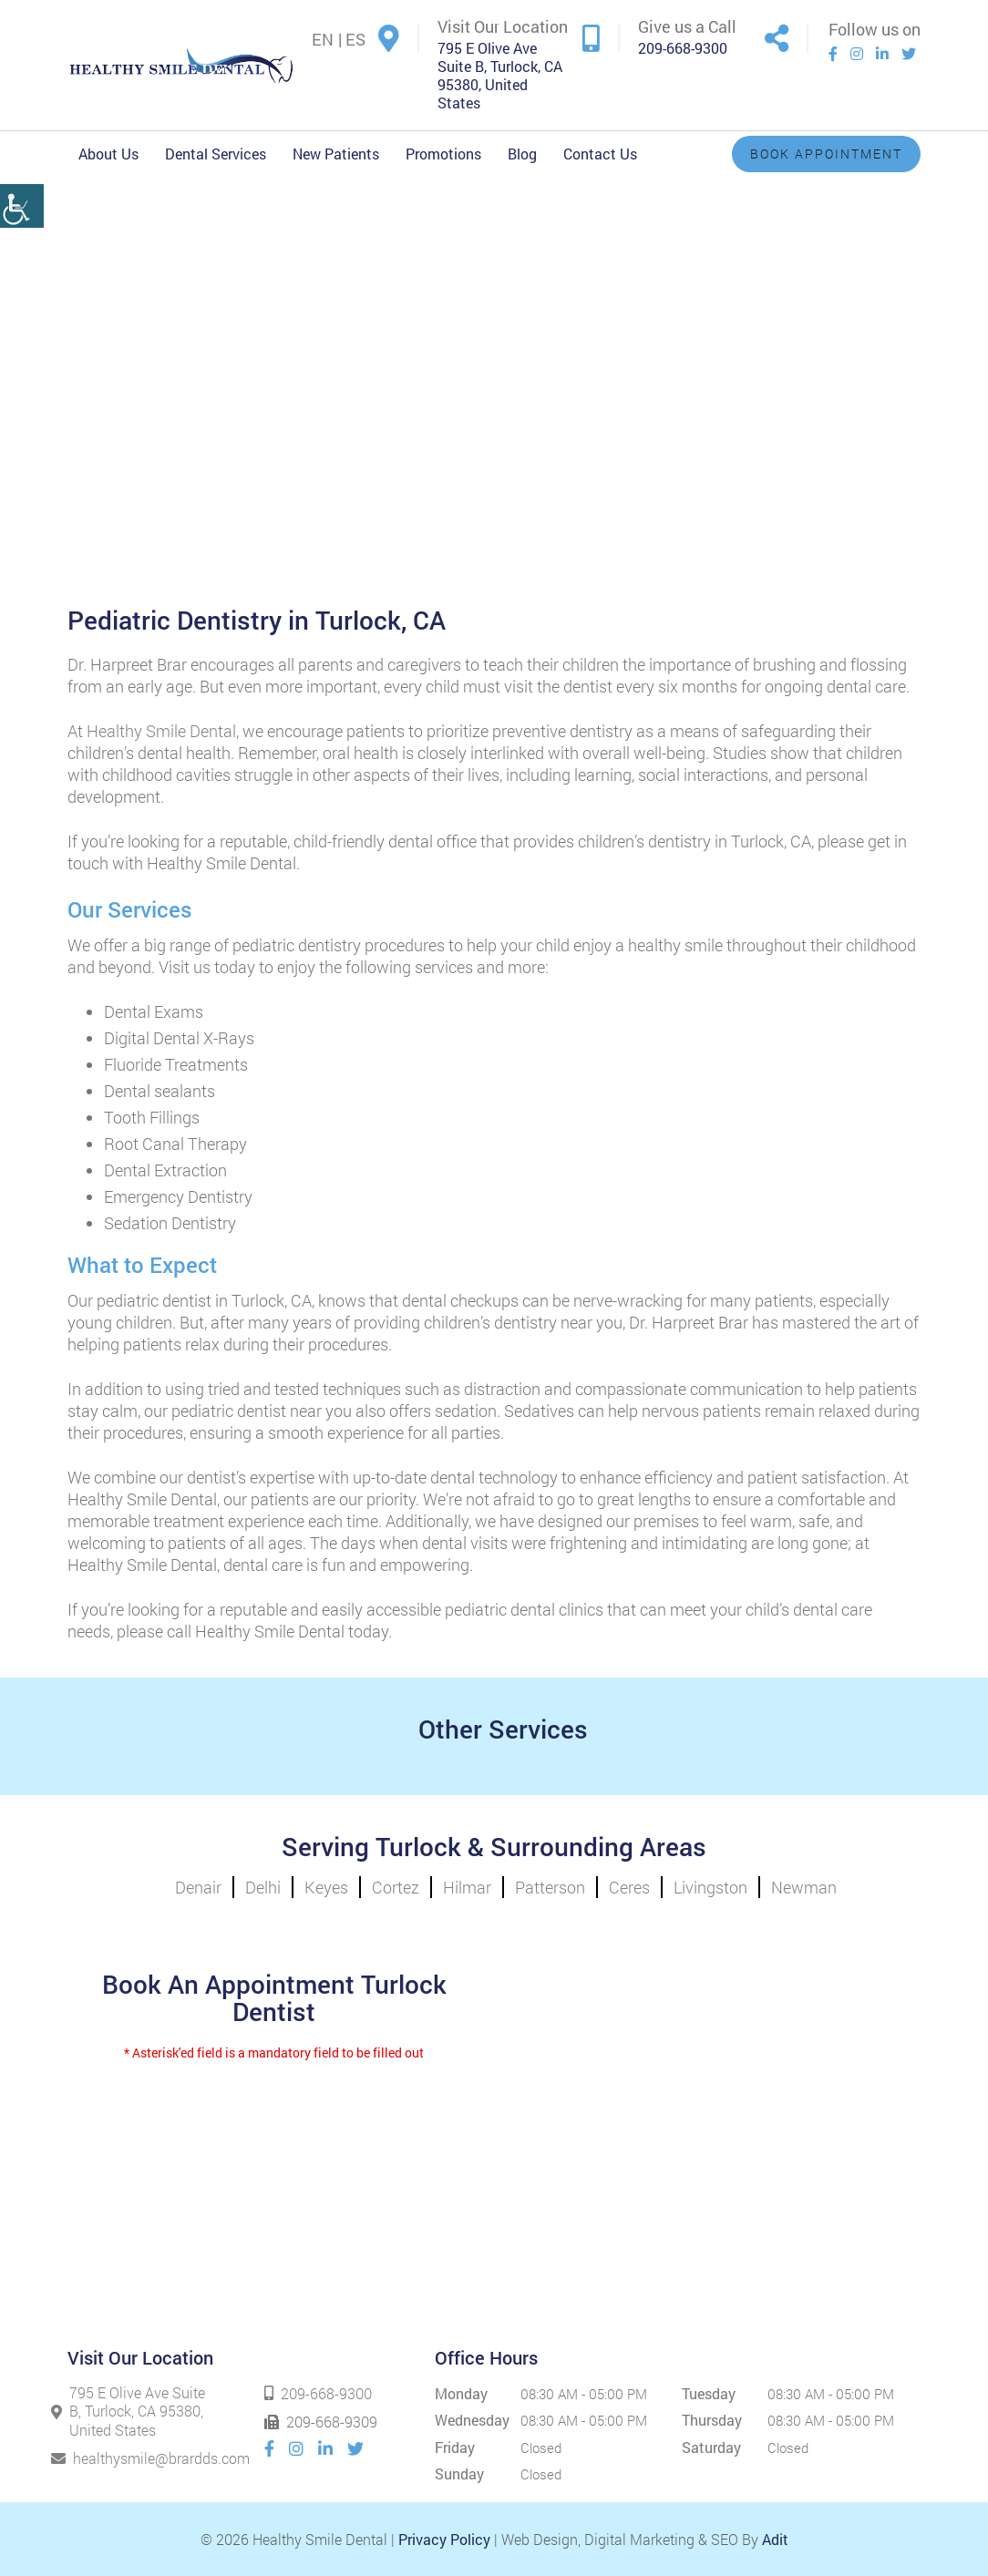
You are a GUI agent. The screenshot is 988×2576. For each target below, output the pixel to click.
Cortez (395, 1887)
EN (323, 39)
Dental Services (215, 153)
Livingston (710, 1887)
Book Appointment (826, 153)
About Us (108, 153)
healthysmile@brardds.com (129, 2458)
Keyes (326, 1887)
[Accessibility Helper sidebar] (22, 180)
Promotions (443, 153)
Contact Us (600, 153)
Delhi (263, 1887)
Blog (522, 153)
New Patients (336, 153)
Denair (198, 1887)
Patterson (550, 1887)
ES (355, 39)
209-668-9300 (682, 48)
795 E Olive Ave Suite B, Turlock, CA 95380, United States (499, 75)
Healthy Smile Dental (161, 731)
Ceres (629, 1887)
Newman (804, 1887)
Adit (775, 2539)
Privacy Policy (444, 2539)
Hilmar (467, 1887)
